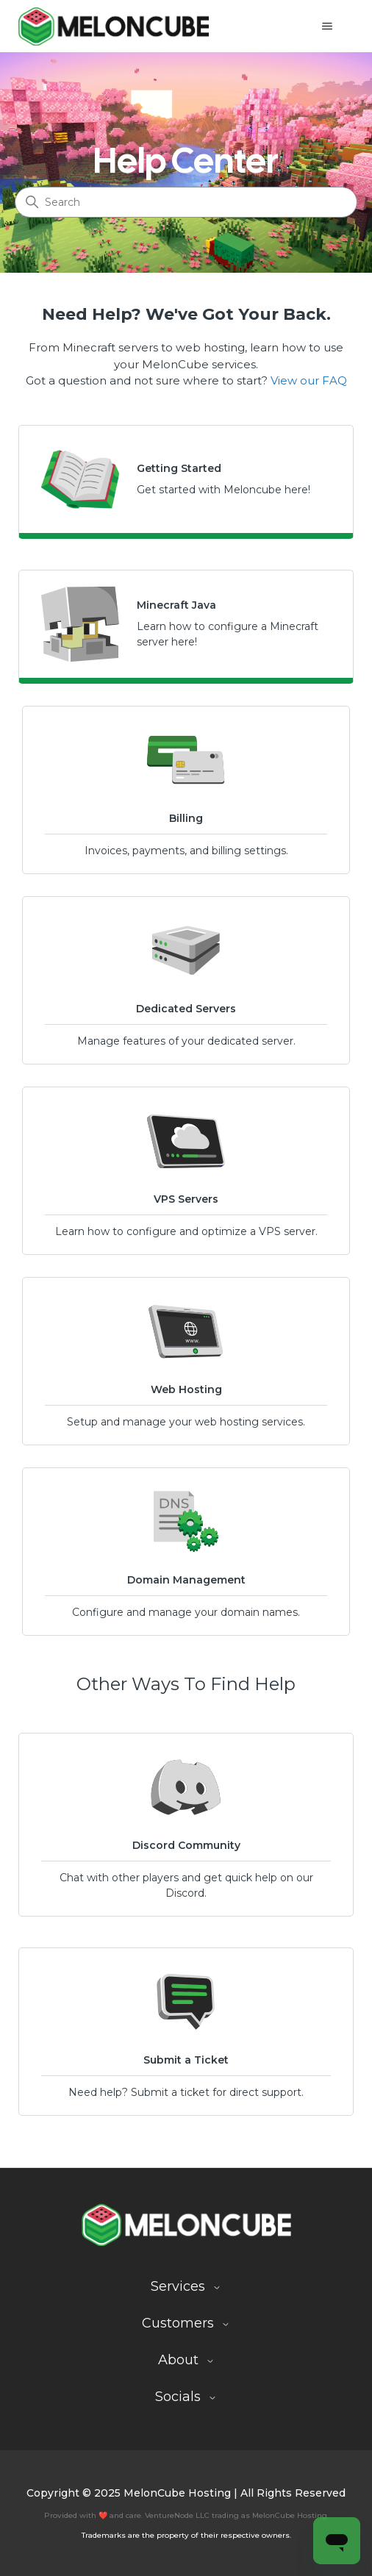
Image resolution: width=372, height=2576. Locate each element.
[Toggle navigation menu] (327, 26)
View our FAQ (309, 380)
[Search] (186, 202)
